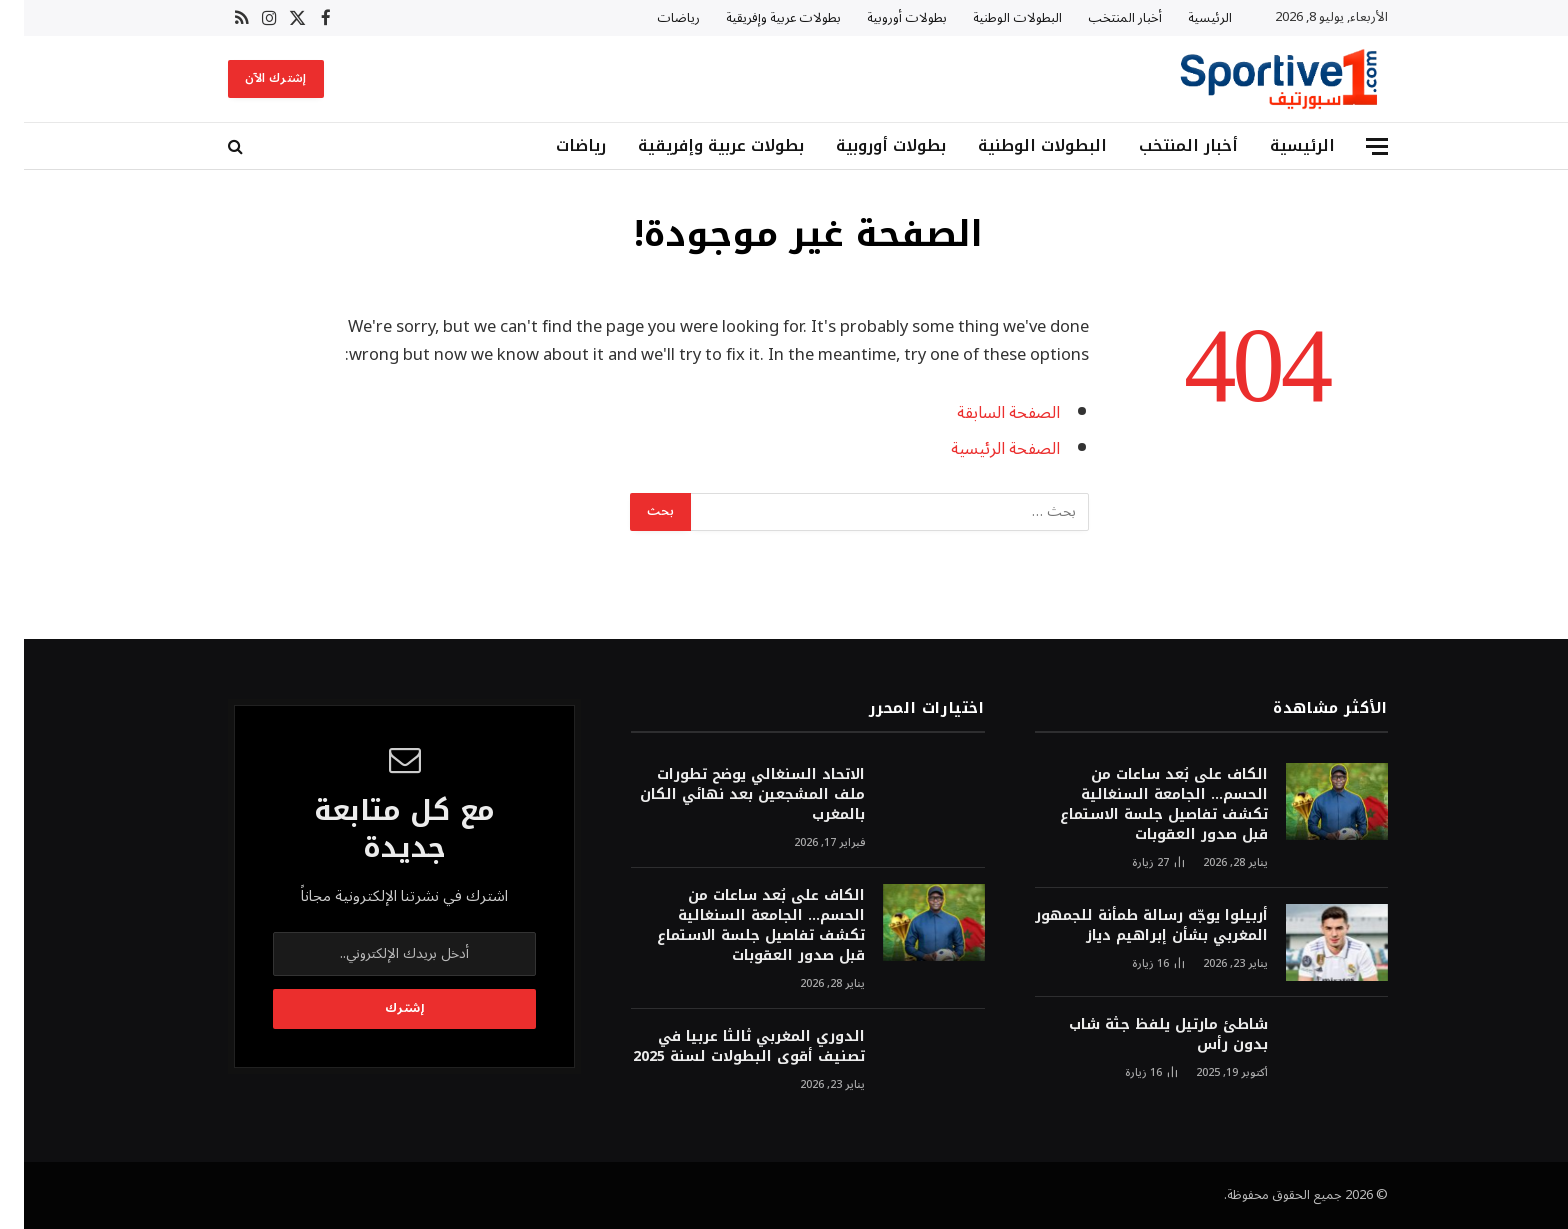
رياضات (654, 18)
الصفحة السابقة (984, 412)
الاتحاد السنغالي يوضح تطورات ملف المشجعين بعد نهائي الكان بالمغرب (728, 795)
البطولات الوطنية (993, 18)
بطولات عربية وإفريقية (759, 18)
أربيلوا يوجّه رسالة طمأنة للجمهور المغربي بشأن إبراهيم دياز (1127, 926)
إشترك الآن (252, 78)
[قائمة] (1353, 146)
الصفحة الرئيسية (981, 448)
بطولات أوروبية (883, 18)
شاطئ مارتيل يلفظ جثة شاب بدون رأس (1144, 1035)
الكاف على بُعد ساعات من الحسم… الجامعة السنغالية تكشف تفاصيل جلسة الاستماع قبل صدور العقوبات (1140, 805)
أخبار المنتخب (1101, 18)
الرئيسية (1186, 18)
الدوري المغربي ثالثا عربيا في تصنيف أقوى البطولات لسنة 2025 (725, 1047)
